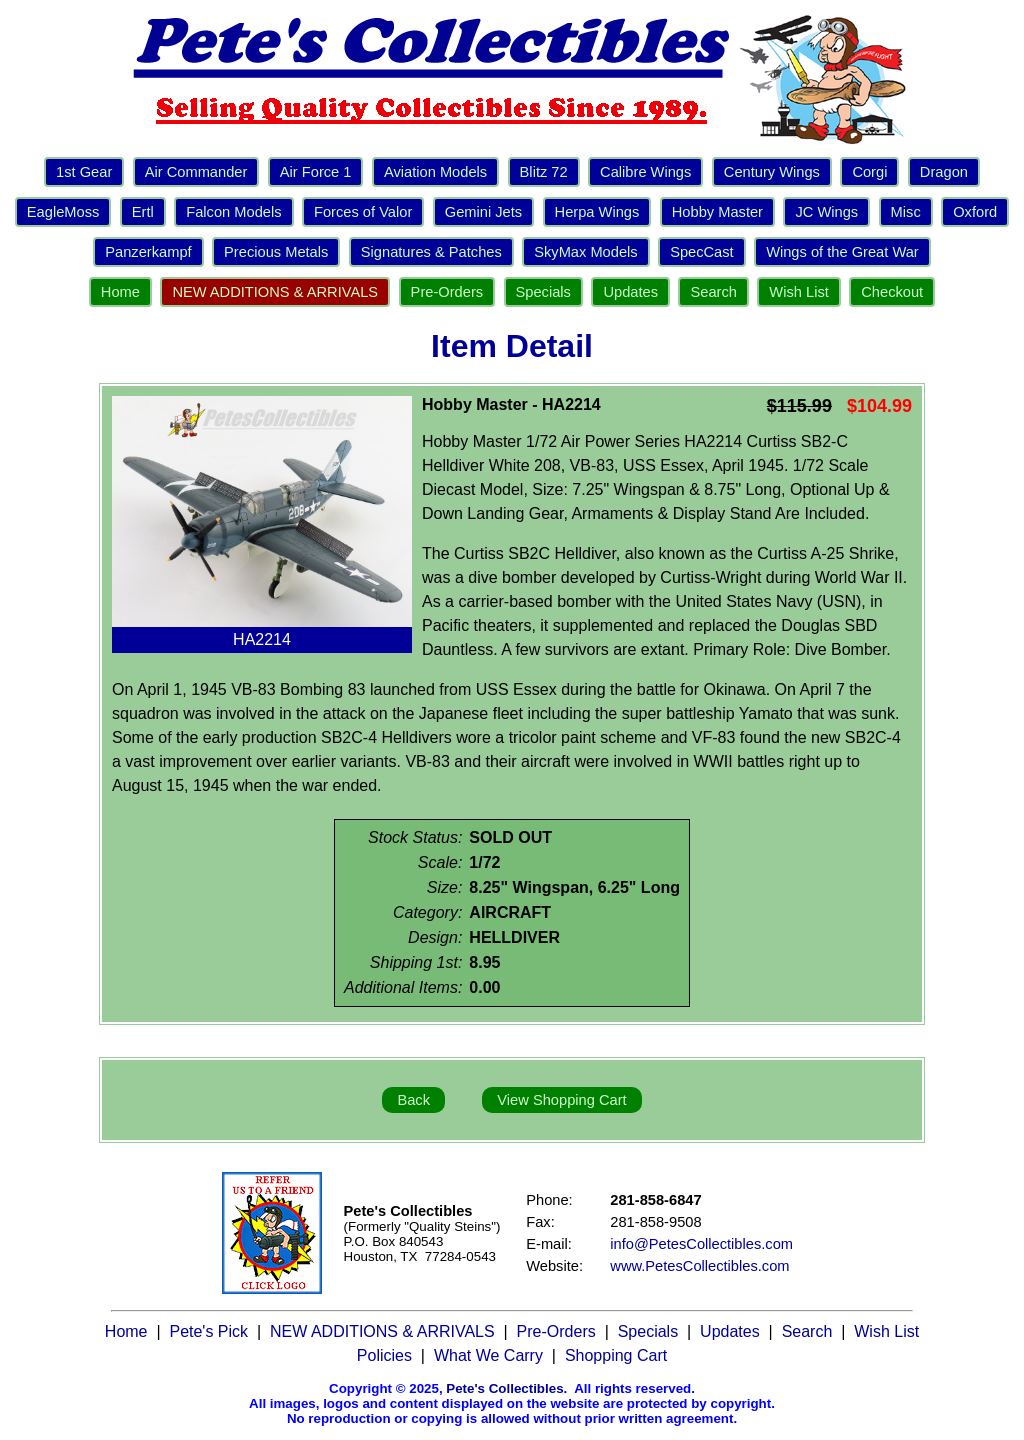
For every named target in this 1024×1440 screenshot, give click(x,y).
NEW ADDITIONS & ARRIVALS (275, 292)
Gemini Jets (483, 212)
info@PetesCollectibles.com (701, 1244)
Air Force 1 (316, 172)
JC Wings (826, 212)
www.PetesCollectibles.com (699, 1266)
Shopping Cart (616, 1355)
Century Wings (772, 172)
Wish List (798, 292)
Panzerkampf (148, 252)
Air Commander (196, 172)
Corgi (869, 172)
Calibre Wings (645, 172)
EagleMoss (63, 212)
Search (713, 292)
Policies (384, 1355)
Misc (906, 212)
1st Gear (84, 172)
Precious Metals (276, 252)
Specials (543, 292)
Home (120, 292)
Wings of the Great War (842, 252)
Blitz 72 (544, 172)
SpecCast (702, 252)
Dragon (944, 172)
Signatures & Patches (431, 252)
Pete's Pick (208, 1331)
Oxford (975, 212)
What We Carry (488, 1355)
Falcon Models (233, 212)
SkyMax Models (585, 252)
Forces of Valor (363, 212)
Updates (630, 292)
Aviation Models (435, 172)
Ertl (143, 212)
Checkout (892, 292)
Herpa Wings (597, 212)
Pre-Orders (447, 292)
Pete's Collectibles (504, 1388)
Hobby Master (717, 212)
